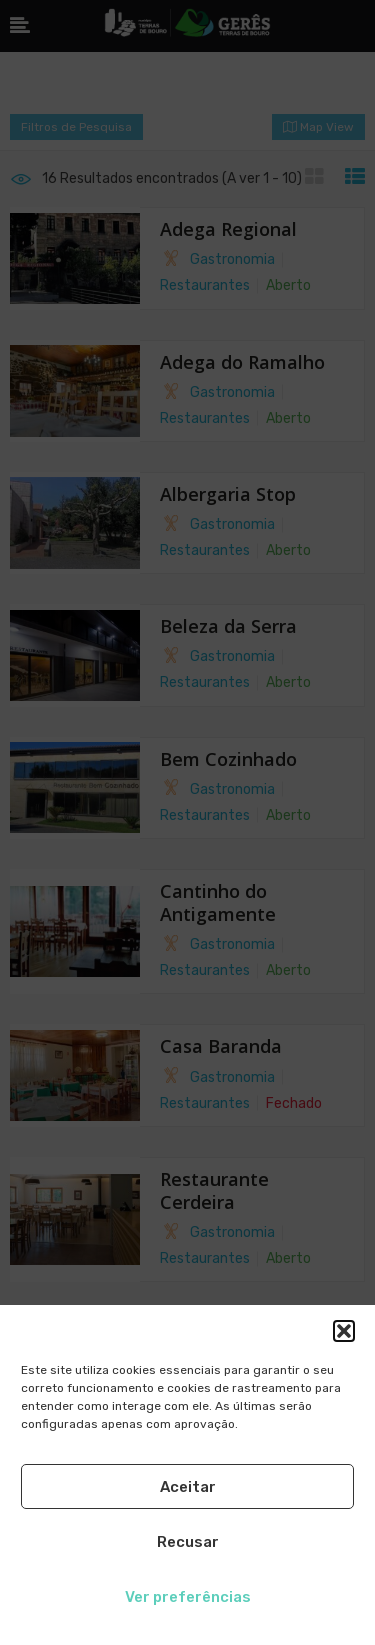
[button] (344, 1331)
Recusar (188, 1542)
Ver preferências (188, 1597)
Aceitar (188, 1487)
